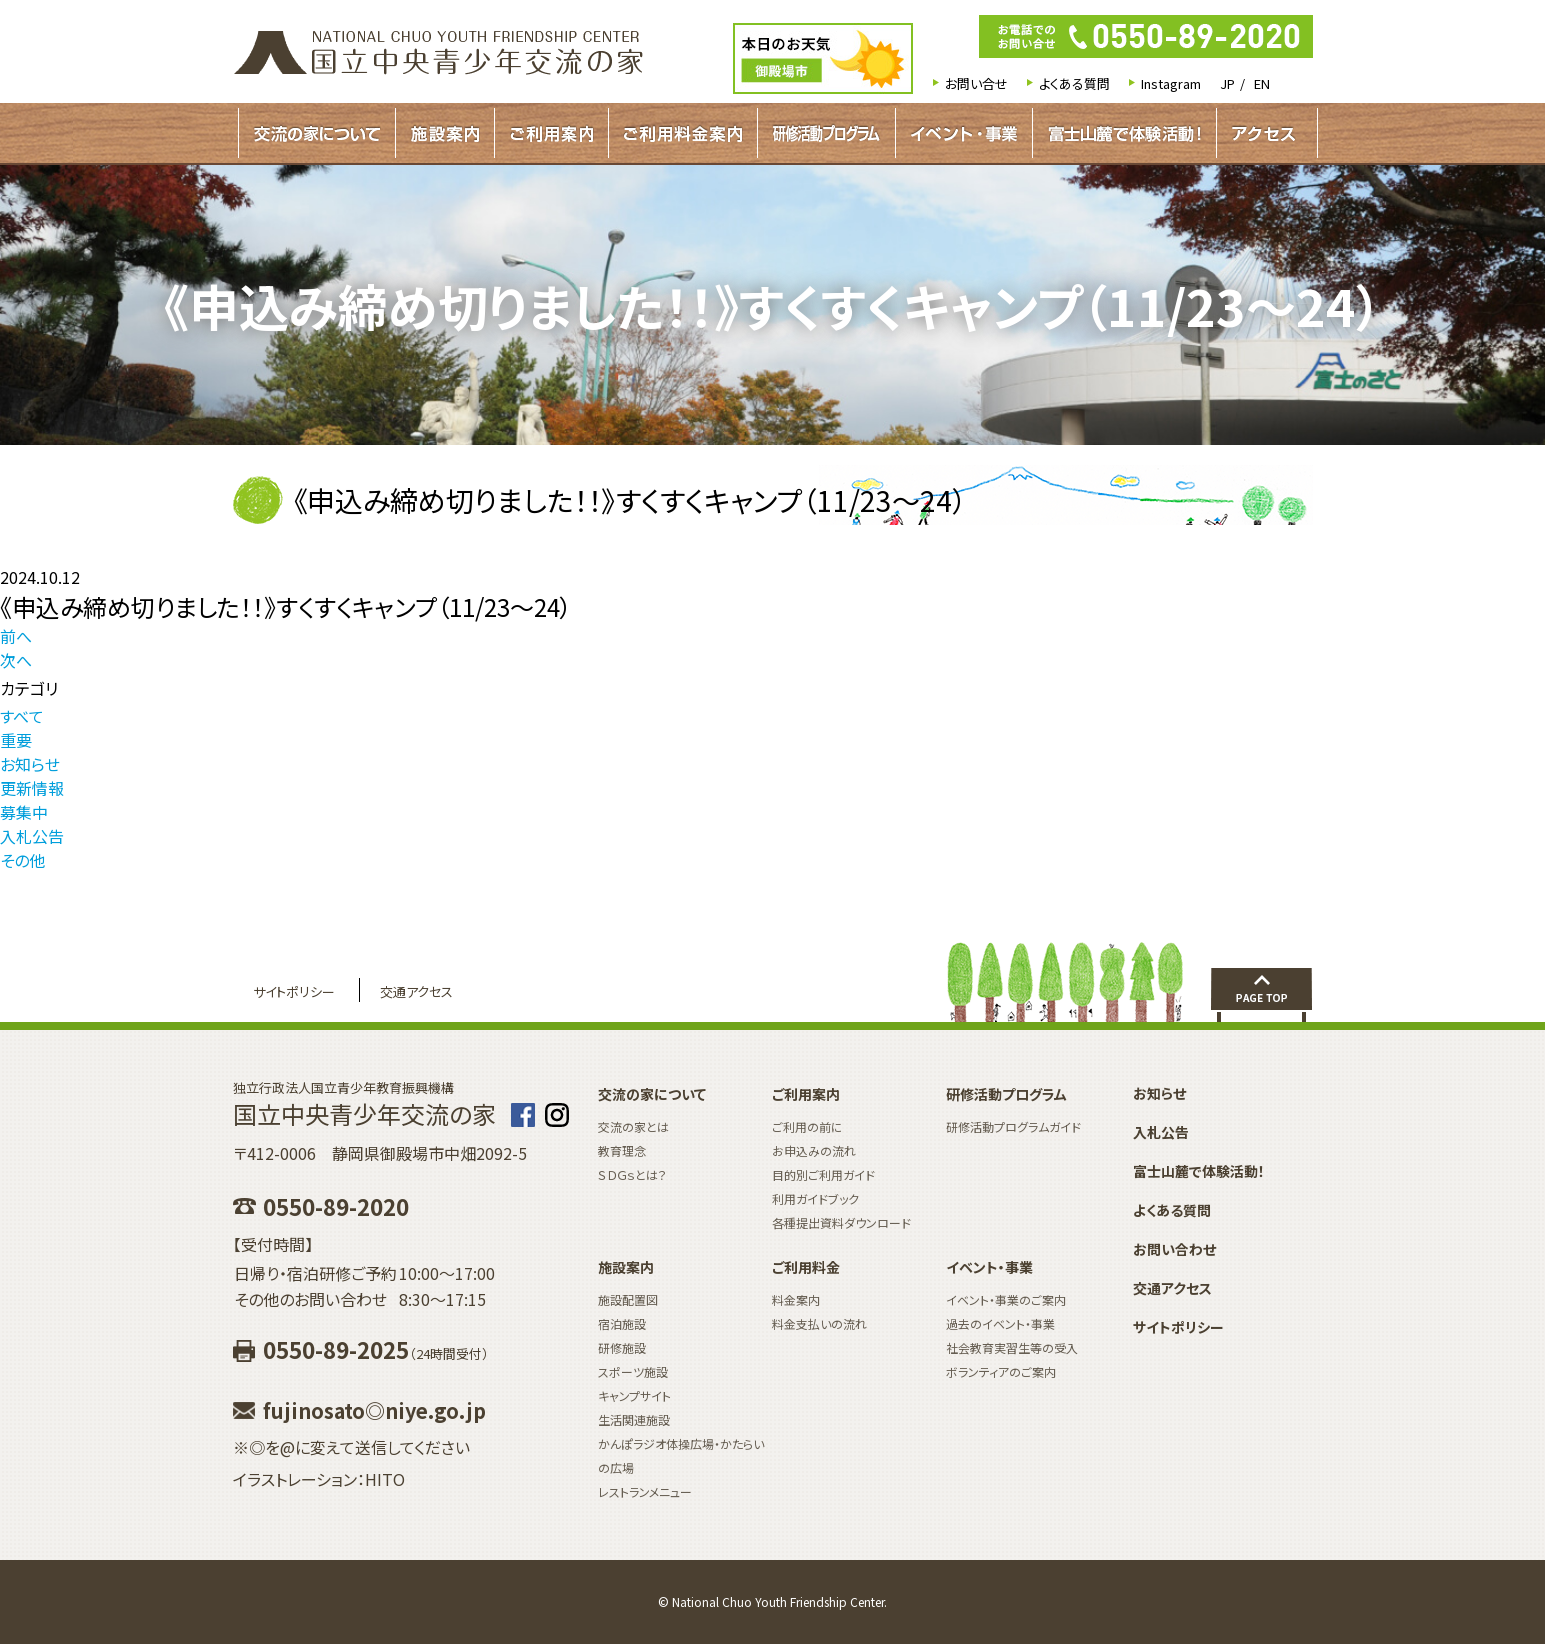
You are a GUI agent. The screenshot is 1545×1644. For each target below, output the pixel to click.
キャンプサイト (634, 1395)
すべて (22, 716)
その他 (22, 860)
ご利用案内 (551, 133)
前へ (16, 636)
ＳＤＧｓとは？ (632, 1174)
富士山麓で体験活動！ (1124, 133)
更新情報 (32, 788)
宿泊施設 (622, 1323)
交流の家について (317, 133)
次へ (16, 660)
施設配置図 (628, 1299)
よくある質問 (1074, 83)
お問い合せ (976, 83)
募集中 (24, 812)
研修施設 (622, 1347)
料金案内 (796, 1299)
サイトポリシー (294, 991)
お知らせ (30, 764)
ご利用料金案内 (683, 133)
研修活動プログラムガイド (826, 133)
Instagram (1171, 83)
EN (1262, 83)
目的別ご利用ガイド (823, 1174)
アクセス (1263, 133)
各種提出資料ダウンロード (841, 1222)
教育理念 (622, 1150)
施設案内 (445, 133)
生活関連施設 (634, 1419)
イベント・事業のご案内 (1006, 1299)
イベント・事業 (964, 133)
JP (1227, 83)
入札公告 (32, 836)
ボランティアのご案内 (1001, 1371)
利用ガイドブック (815, 1198)
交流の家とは (633, 1126)
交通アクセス (416, 991)
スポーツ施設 (633, 1371)
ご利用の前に (807, 1126)
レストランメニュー (645, 1491)
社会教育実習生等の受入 (1012, 1347)
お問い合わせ (1174, 1249)
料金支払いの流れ (819, 1323)
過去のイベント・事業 (1000, 1323)
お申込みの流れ (814, 1150)
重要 (16, 740)
